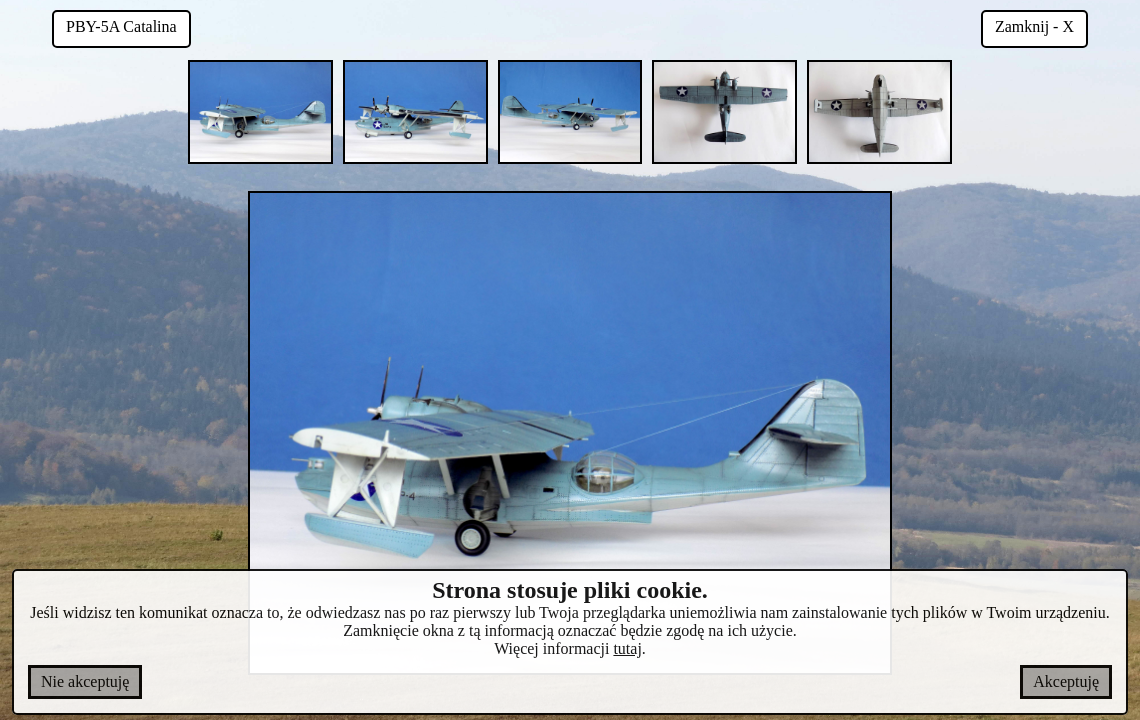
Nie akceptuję (85, 681)
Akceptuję (1066, 681)
